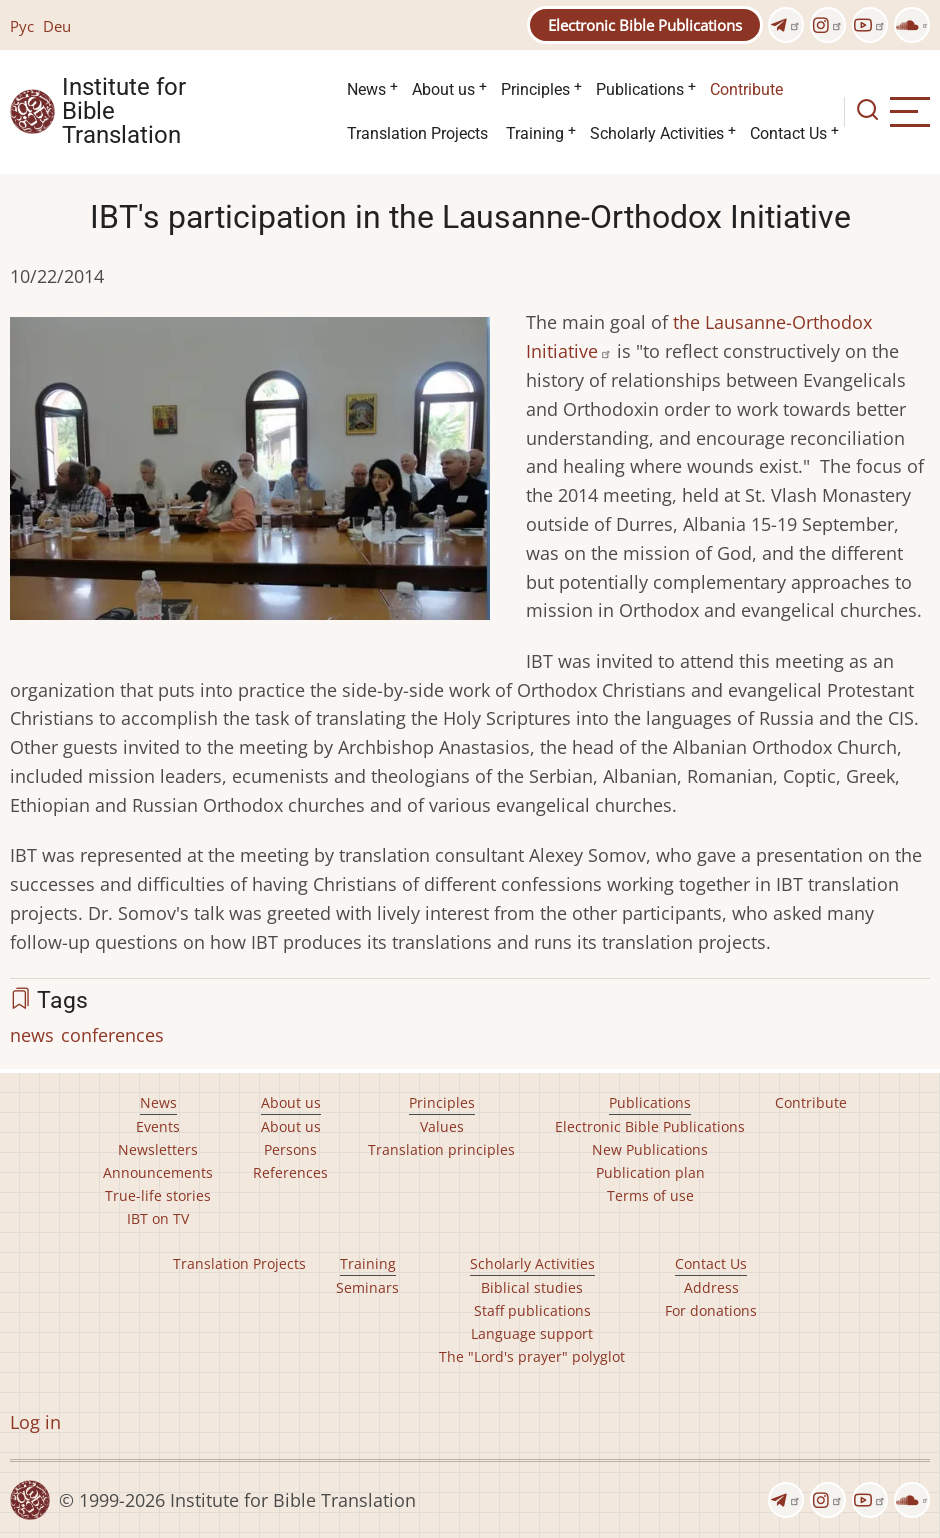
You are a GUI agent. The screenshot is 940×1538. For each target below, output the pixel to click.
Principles (535, 89)
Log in (35, 1422)
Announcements (158, 1172)
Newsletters (158, 1149)
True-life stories (158, 1195)
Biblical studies (532, 1287)
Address (711, 1287)
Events (158, 1126)
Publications (640, 89)
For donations (711, 1310)
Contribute (746, 89)
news (32, 1035)
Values (442, 1126)
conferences (112, 1035)
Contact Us (788, 133)
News (366, 89)
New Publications (650, 1149)
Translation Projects (417, 133)
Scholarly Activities (657, 133)
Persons (290, 1149)
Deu (57, 26)
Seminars (367, 1287)
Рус (22, 26)
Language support (532, 1333)
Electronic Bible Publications (645, 25)
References (290, 1172)
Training (535, 133)
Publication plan (650, 1172)
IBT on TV (158, 1218)
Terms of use (650, 1195)
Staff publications (532, 1310)
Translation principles (441, 1149)
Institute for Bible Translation (124, 112)
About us (443, 89)
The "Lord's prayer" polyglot (532, 1356)
